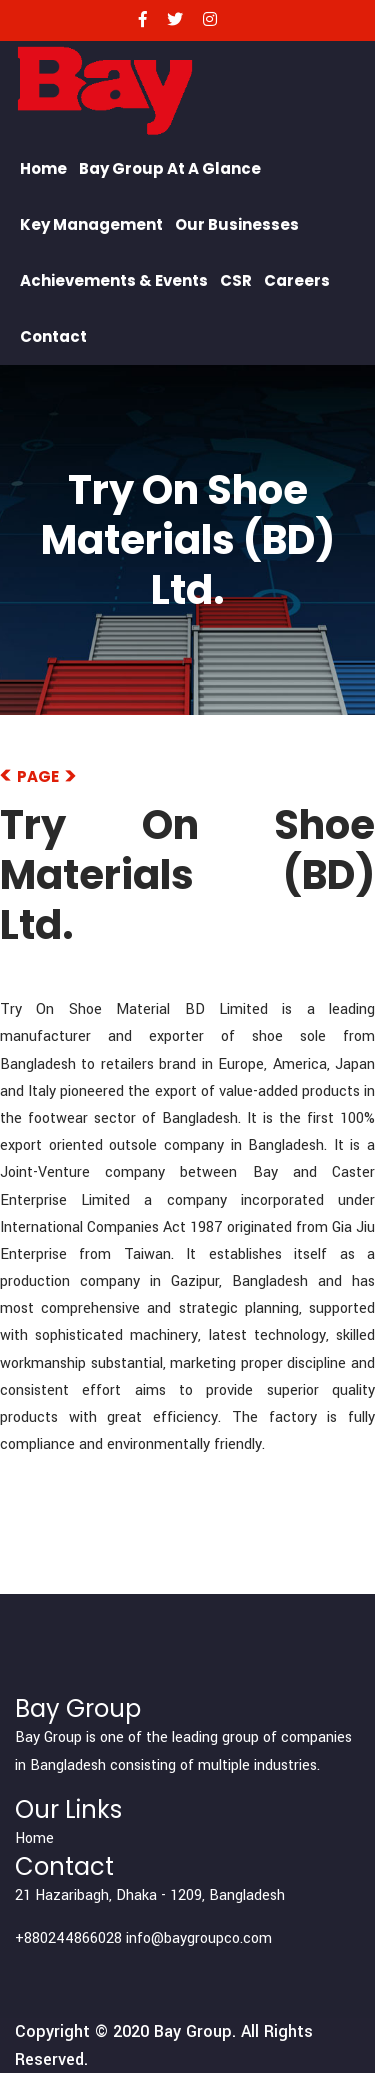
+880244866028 (68, 1938)
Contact (53, 336)
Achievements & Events (114, 280)
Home (43, 168)
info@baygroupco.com (199, 1938)
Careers (297, 280)
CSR (236, 280)
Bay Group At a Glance (170, 168)
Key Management (91, 224)
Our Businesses (237, 224)
